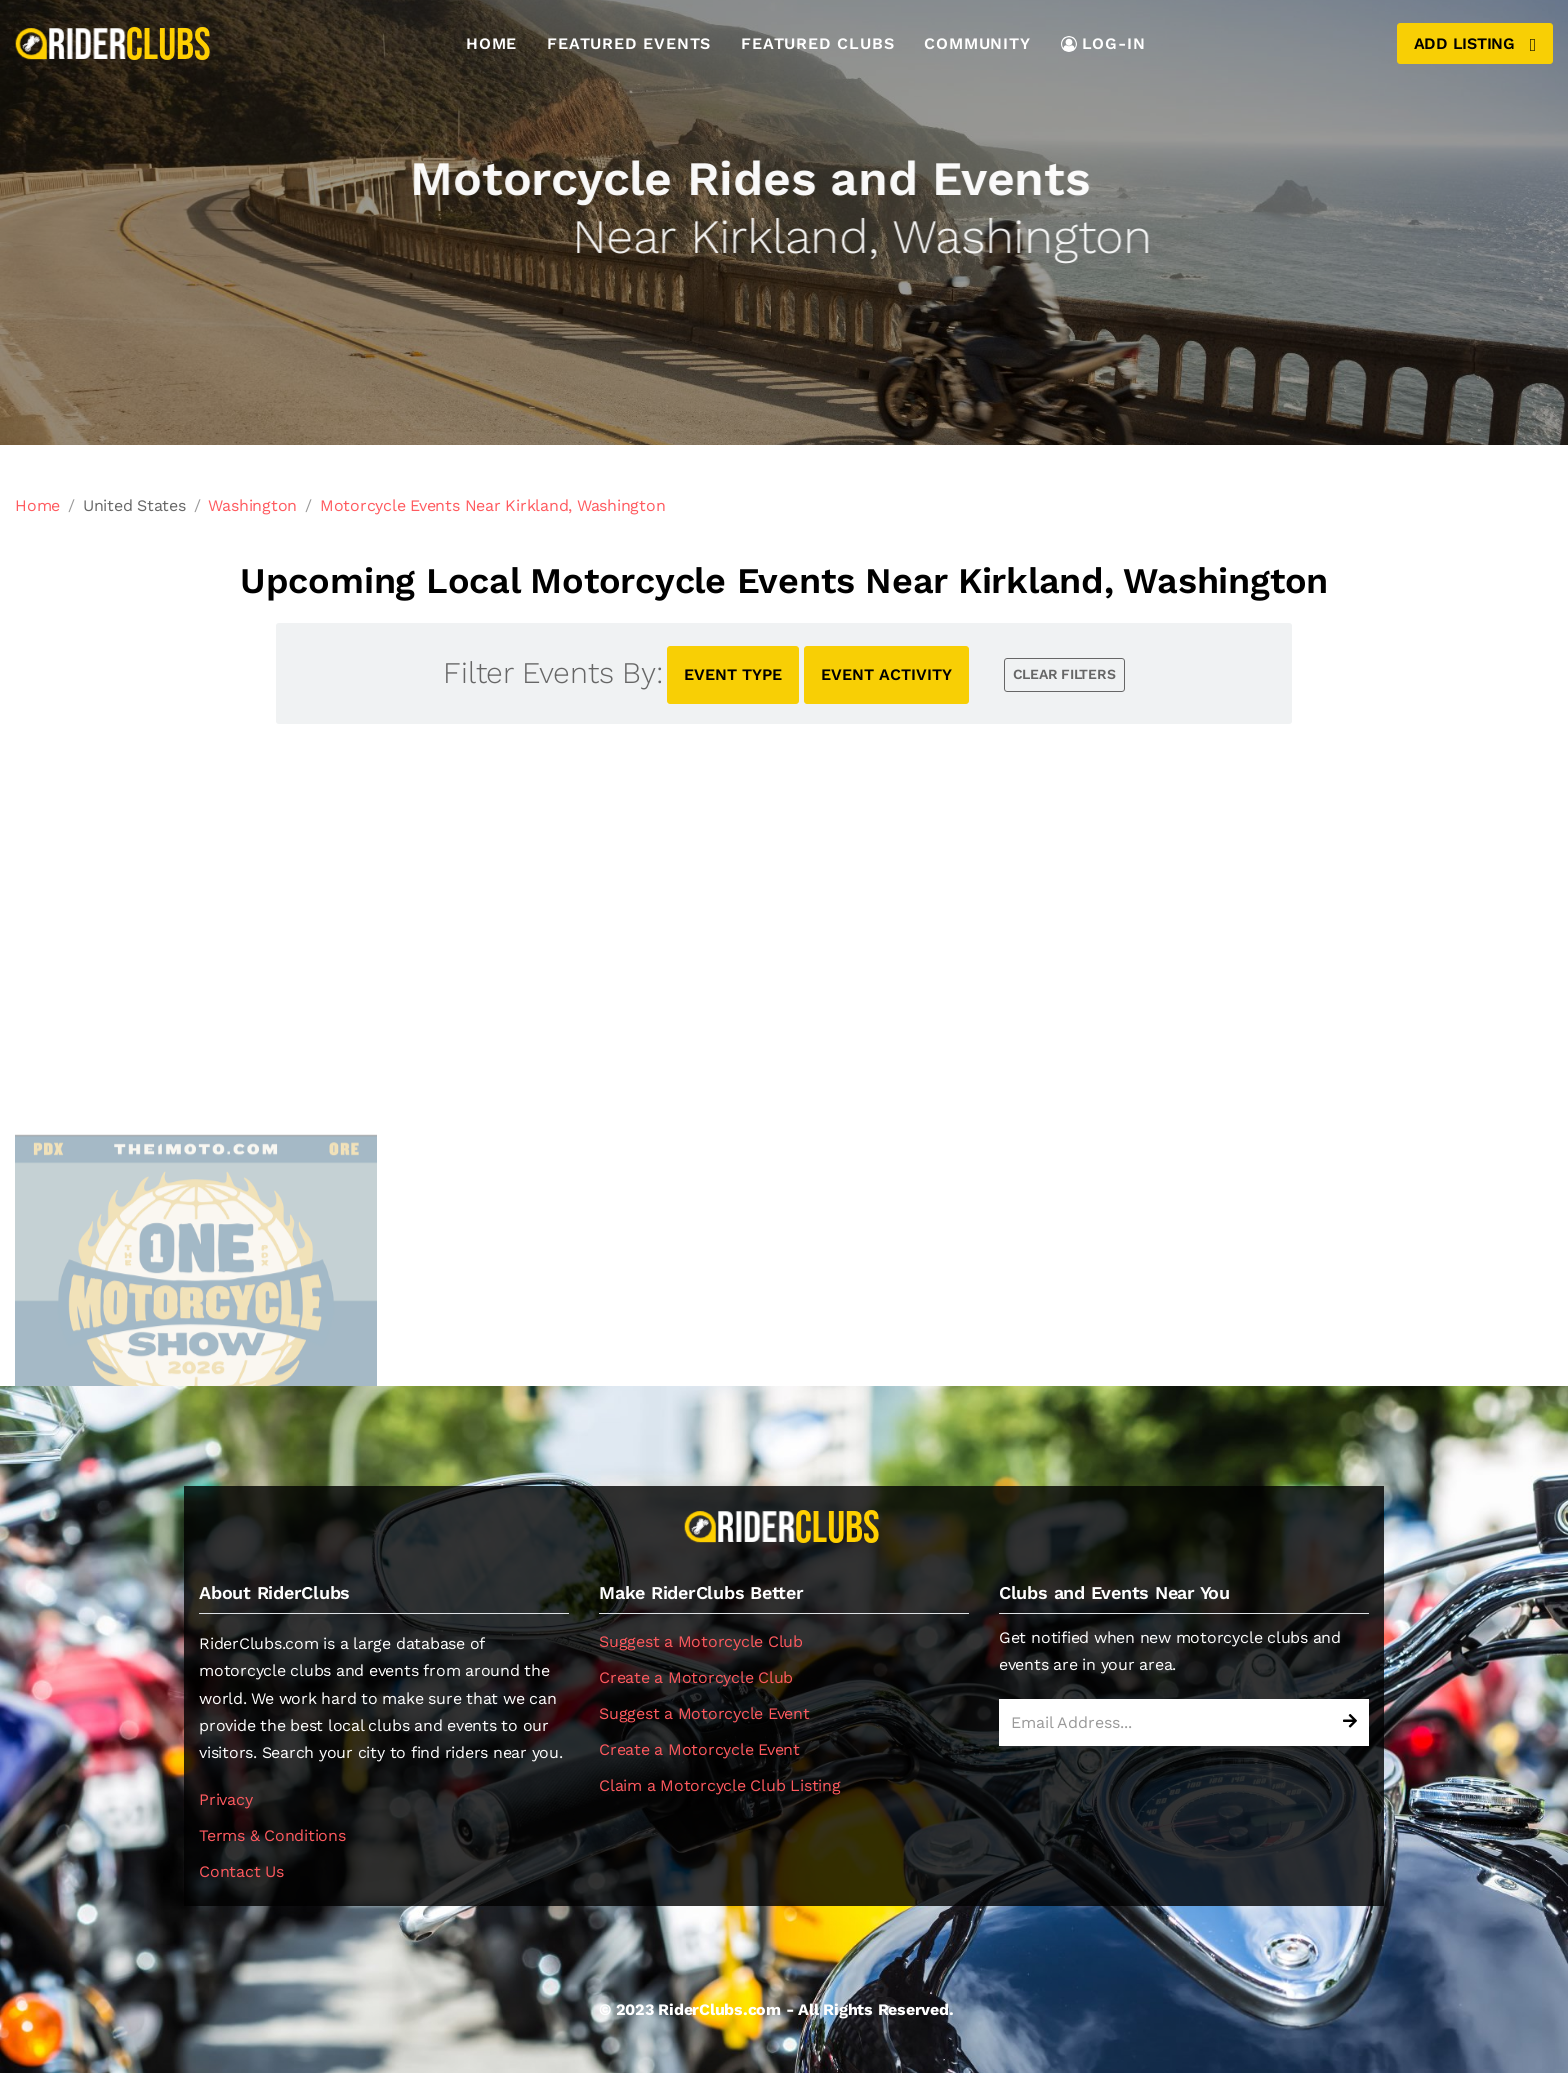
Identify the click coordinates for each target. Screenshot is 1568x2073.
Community (977, 43)
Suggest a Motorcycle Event (704, 1713)
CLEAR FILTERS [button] (1064, 674)
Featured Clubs (817, 43)
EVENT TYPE (733, 674)
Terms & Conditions (272, 1835)
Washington (252, 505)
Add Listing (1475, 44)
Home (491, 43)
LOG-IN (1103, 43)
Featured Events (629, 43)
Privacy (225, 1799)
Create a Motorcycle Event (699, 1749)
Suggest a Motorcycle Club (701, 1641)
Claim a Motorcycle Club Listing (720, 1785)
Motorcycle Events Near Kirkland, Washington (493, 505)
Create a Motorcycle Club (696, 1677)
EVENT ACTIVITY (886, 674)
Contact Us (241, 1871)
